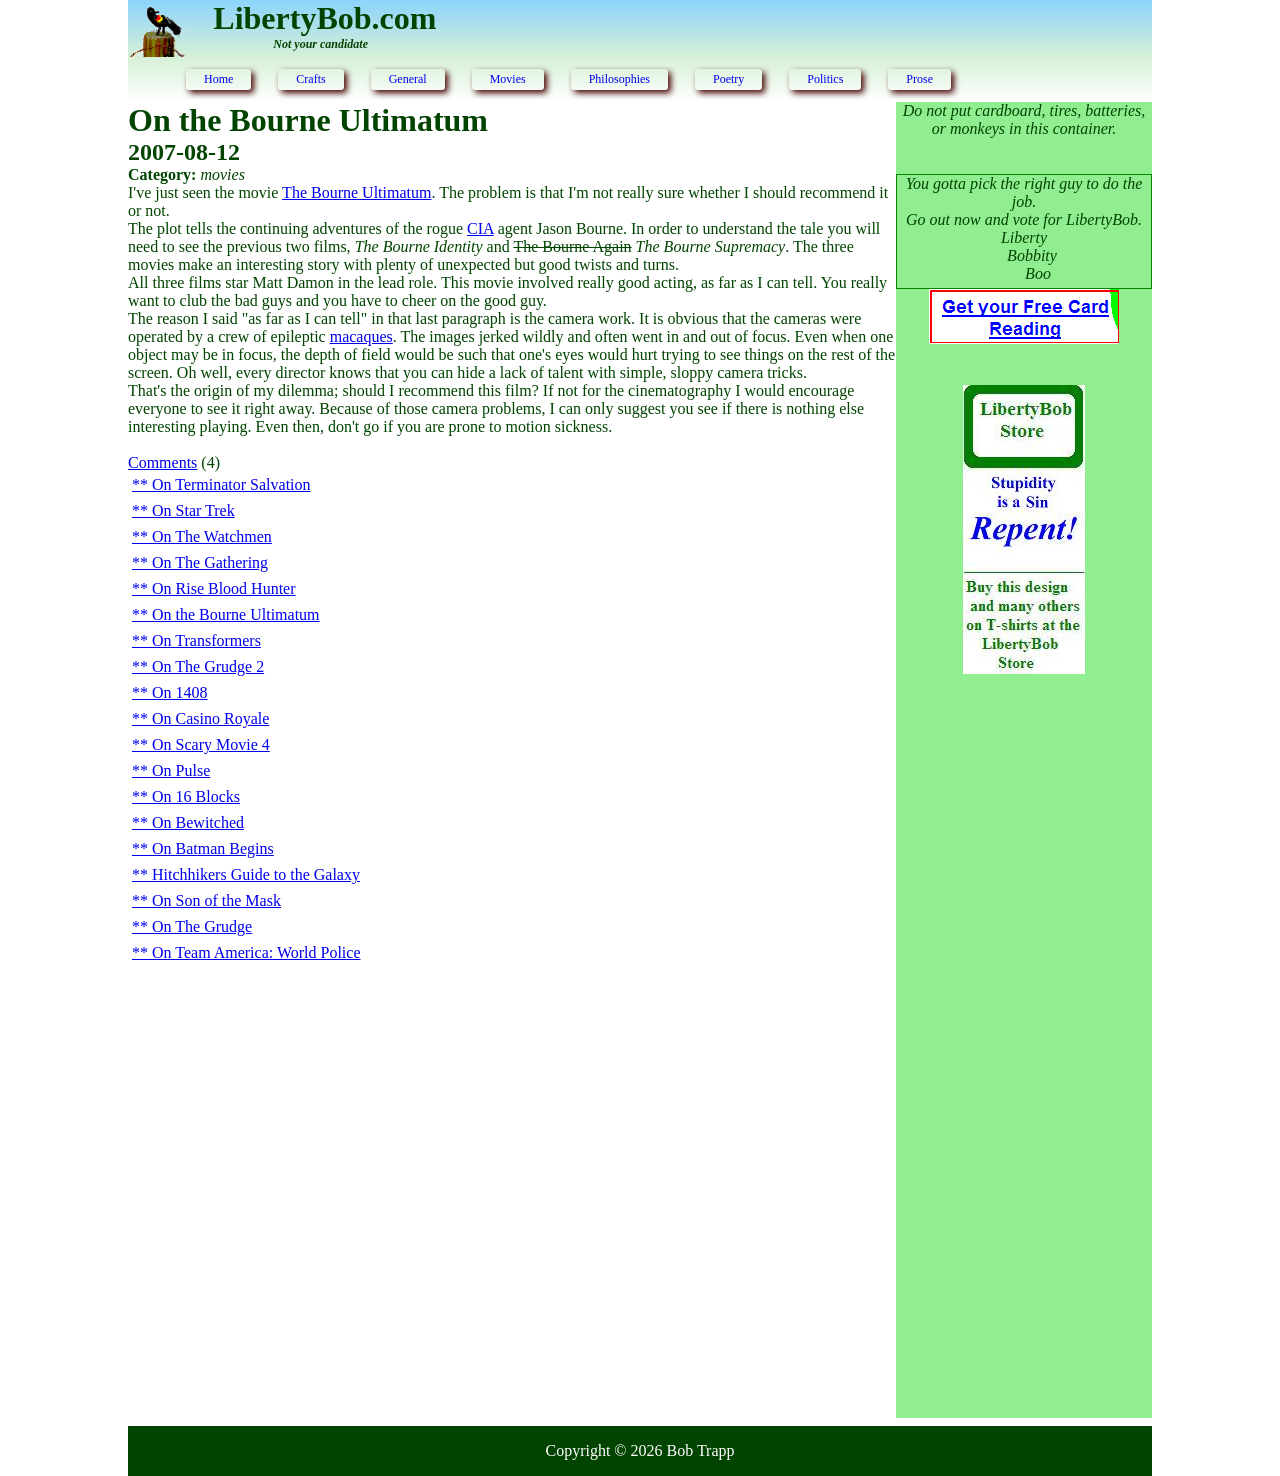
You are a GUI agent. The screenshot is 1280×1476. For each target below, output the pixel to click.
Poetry (728, 79)
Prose (919, 79)
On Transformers (206, 640)
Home (218, 79)
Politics (825, 79)
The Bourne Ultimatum (356, 192)
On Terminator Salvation (231, 484)
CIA (480, 228)
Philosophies (619, 79)
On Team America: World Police (256, 952)
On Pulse (181, 770)
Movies (508, 79)
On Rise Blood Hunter (224, 588)
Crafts (310, 79)
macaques (361, 336)
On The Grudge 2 (208, 666)
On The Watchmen (212, 536)
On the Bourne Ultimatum (236, 614)
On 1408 (180, 692)
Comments (162, 462)
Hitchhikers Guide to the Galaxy (256, 874)
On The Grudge (202, 926)
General (408, 79)
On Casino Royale (210, 718)
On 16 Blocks (196, 796)
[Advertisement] (1024, 1014)
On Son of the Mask (216, 900)
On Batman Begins (213, 848)
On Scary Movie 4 (211, 744)
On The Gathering (210, 562)
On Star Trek (193, 510)
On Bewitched (198, 822)
